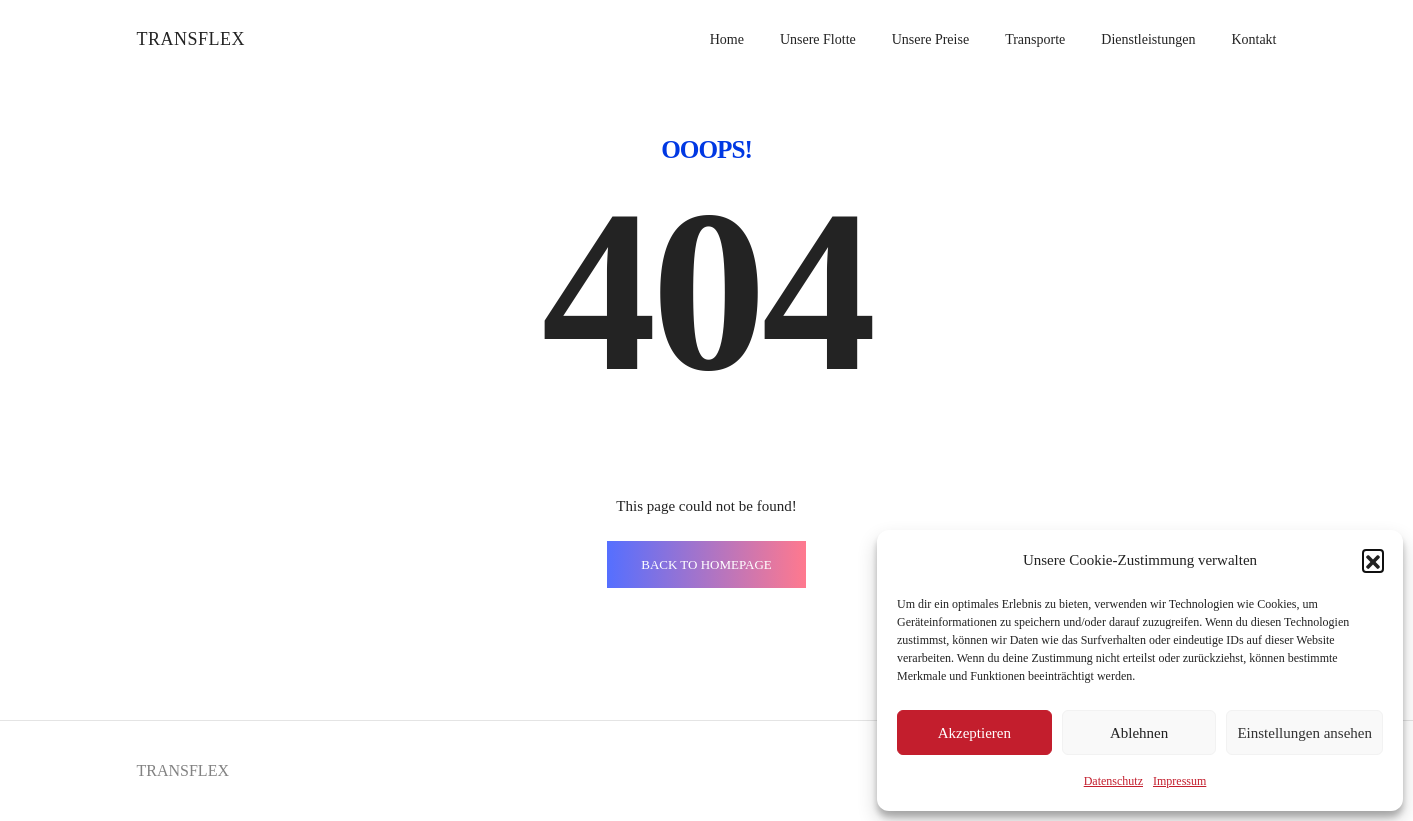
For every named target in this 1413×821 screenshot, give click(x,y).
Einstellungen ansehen (1304, 733)
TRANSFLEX (191, 39)
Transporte (1035, 39)
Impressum (1179, 781)
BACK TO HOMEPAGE (706, 564)
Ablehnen (1139, 733)
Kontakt (1253, 39)
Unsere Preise (930, 39)
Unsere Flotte (818, 39)
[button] (1373, 560)
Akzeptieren (974, 733)
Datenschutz (1113, 781)
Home (727, 39)
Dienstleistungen (1148, 39)
